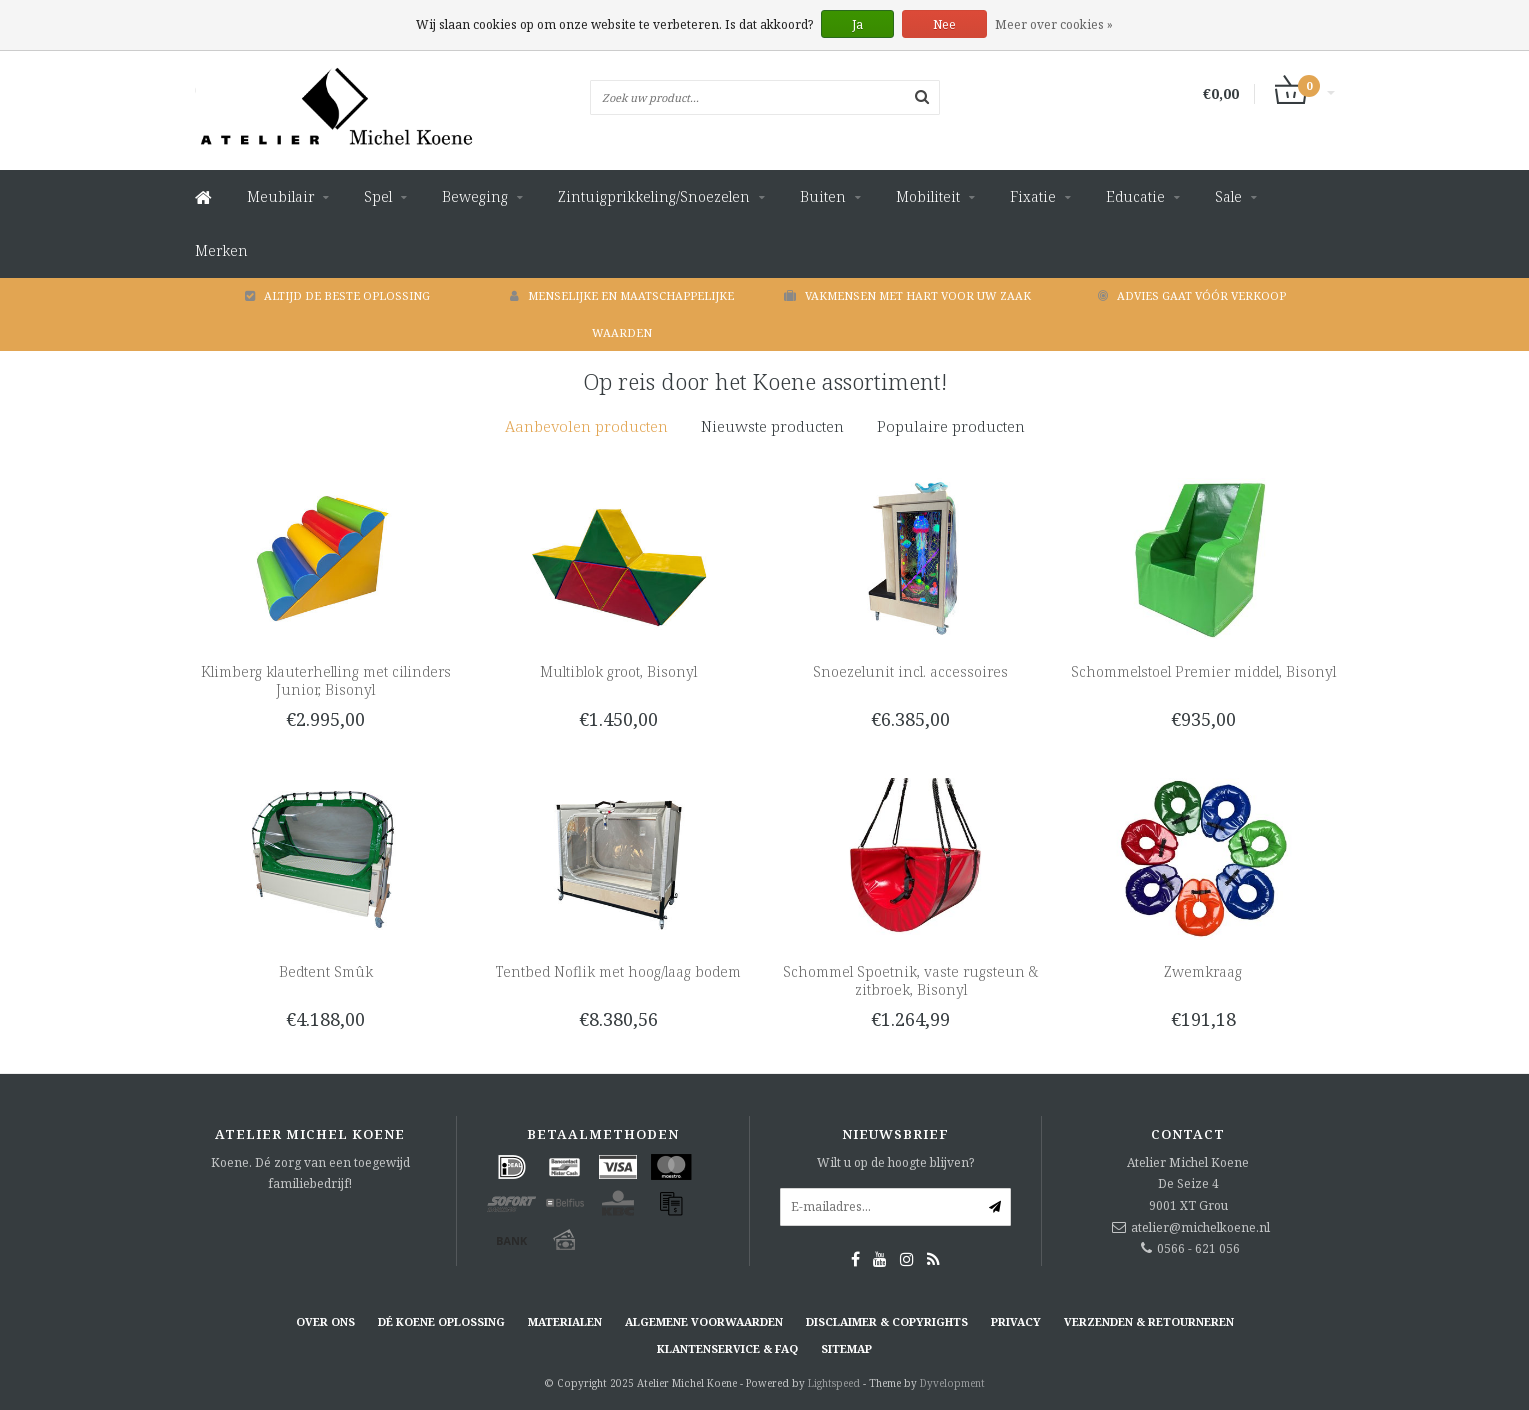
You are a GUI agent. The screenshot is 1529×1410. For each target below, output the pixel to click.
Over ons (325, 1321)
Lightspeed (834, 1383)
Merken (221, 250)
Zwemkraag (1203, 971)
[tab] (586, 426)
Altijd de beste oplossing (337, 295)
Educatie (1135, 196)
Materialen (565, 1321)
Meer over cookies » (1054, 24)
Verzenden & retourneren (1149, 1321)
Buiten (823, 196)
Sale (1228, 196)
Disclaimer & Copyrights (887, 1321)
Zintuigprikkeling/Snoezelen (654, 196)
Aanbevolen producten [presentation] (586, 426)
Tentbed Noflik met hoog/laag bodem (618, 971)
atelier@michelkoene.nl (1200, 1227)
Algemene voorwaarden (704, 1321)
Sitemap (846, 1348)
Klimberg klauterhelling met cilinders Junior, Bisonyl (326, 680)
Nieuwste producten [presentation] (772, 426)
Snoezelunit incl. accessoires (910, 671)
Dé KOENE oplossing (441, 1321)
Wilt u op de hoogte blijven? (895, 1162)
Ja (857, 24)
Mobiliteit (928, 196)
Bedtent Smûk (326, 971)
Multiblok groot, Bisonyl (618, 671)
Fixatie (1033, 196)
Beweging (475, 196)
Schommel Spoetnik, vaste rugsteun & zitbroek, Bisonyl (910, 980)
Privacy (1016, 1321)
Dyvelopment (952, 1383)
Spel (378, 196)
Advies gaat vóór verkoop (1192, 295)
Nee (944, 24)
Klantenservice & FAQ (727, 1348)
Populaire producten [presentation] (951, 426)
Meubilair (280, 196)
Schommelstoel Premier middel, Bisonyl (1203, 671)
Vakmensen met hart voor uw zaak (907, 295)
